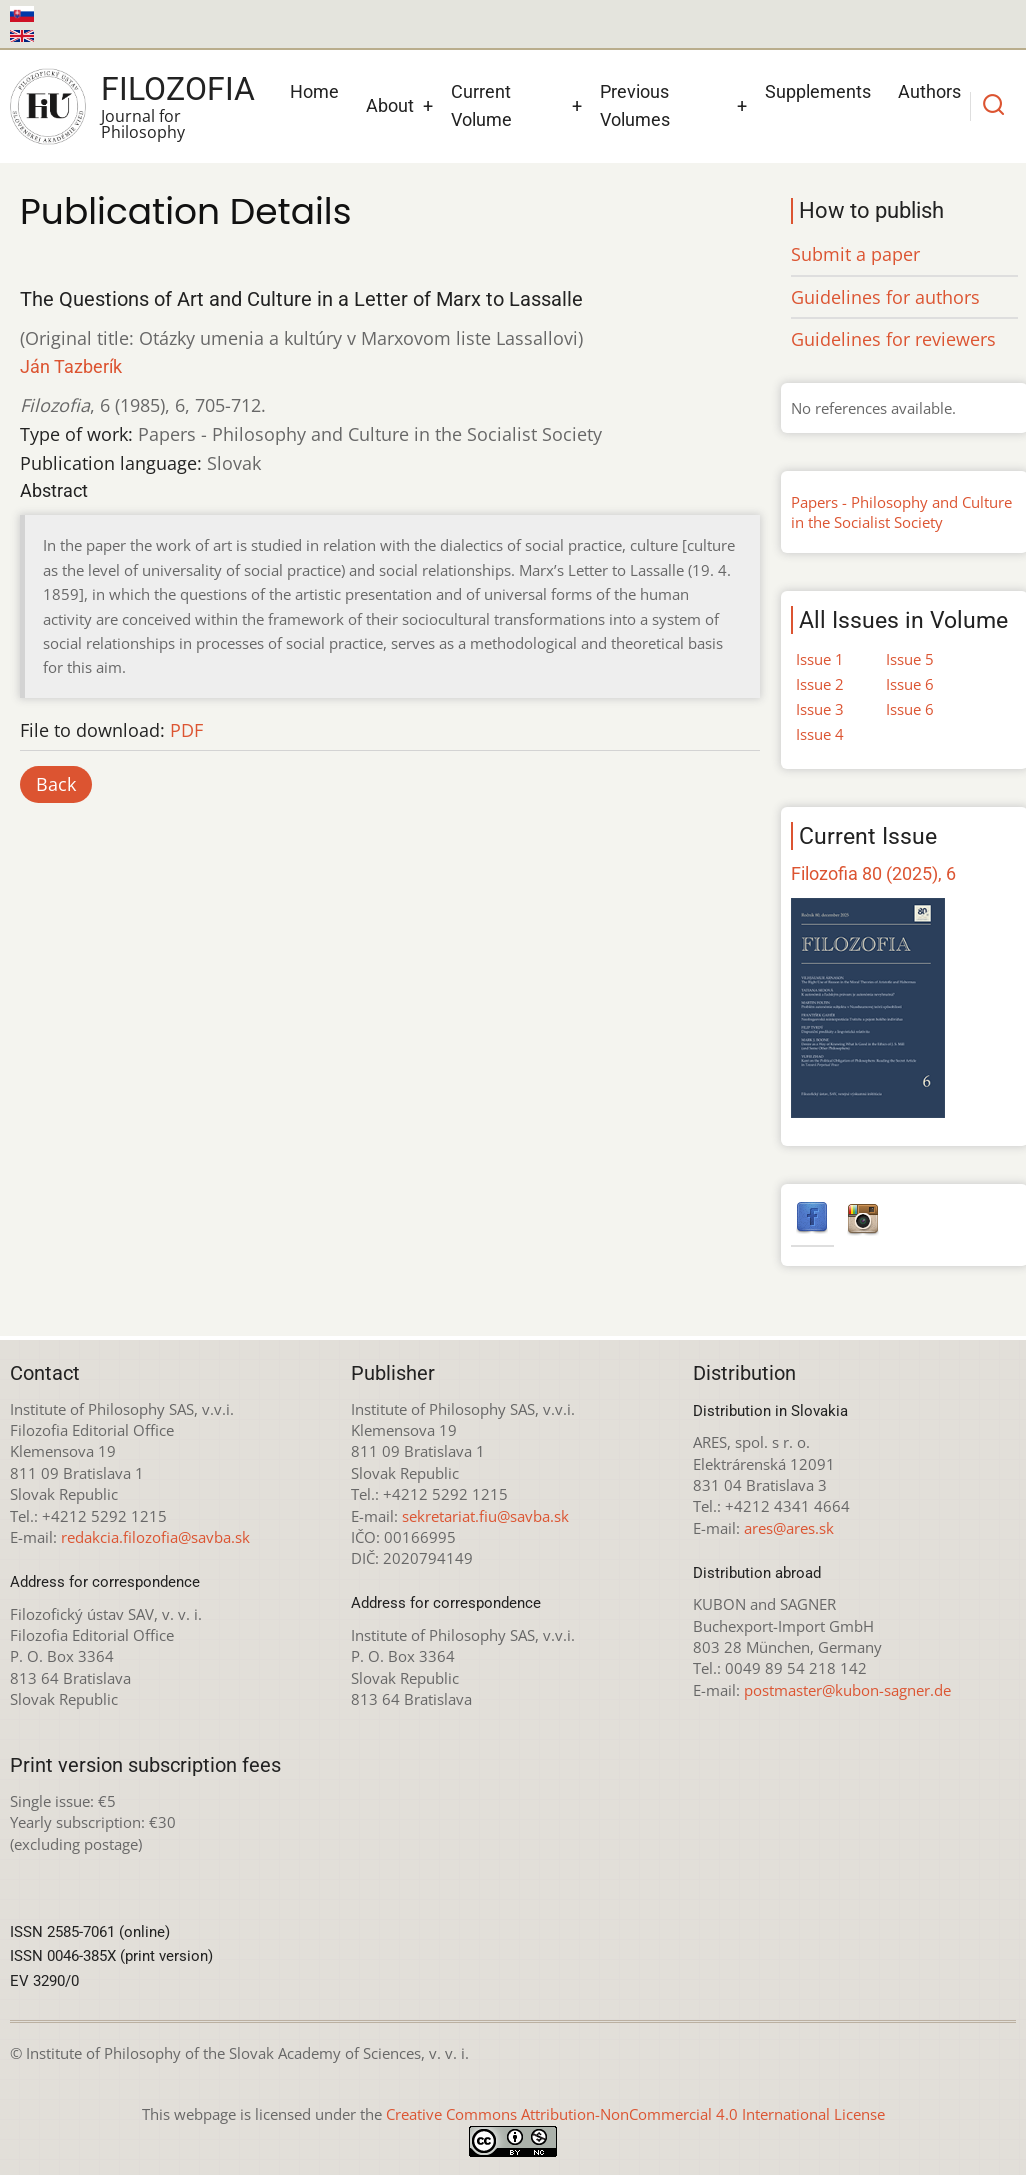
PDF (186, 730)
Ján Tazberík (71, 366)
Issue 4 (820, 734)
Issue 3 (820, 709)
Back (56, 784)
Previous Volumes (635, 106)
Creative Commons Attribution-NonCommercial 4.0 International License (635, 2114)
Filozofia (178, 89)
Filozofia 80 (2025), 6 (873, 873)
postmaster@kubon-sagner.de (847, 1690)
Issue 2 (820, 684)
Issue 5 (910, 659)
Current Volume (481, 106)
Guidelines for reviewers (893, 339)
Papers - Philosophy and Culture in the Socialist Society (901, 512)
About (390, 105)
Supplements (818, 91)
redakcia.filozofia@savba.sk (155, 1537)
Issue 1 (820, 659)
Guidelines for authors (885, 297)
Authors (929, 91)
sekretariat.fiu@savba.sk (485, 1516)
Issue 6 (910, 684)
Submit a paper (855, 254)
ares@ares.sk (789, 1528)
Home (314, 91)
